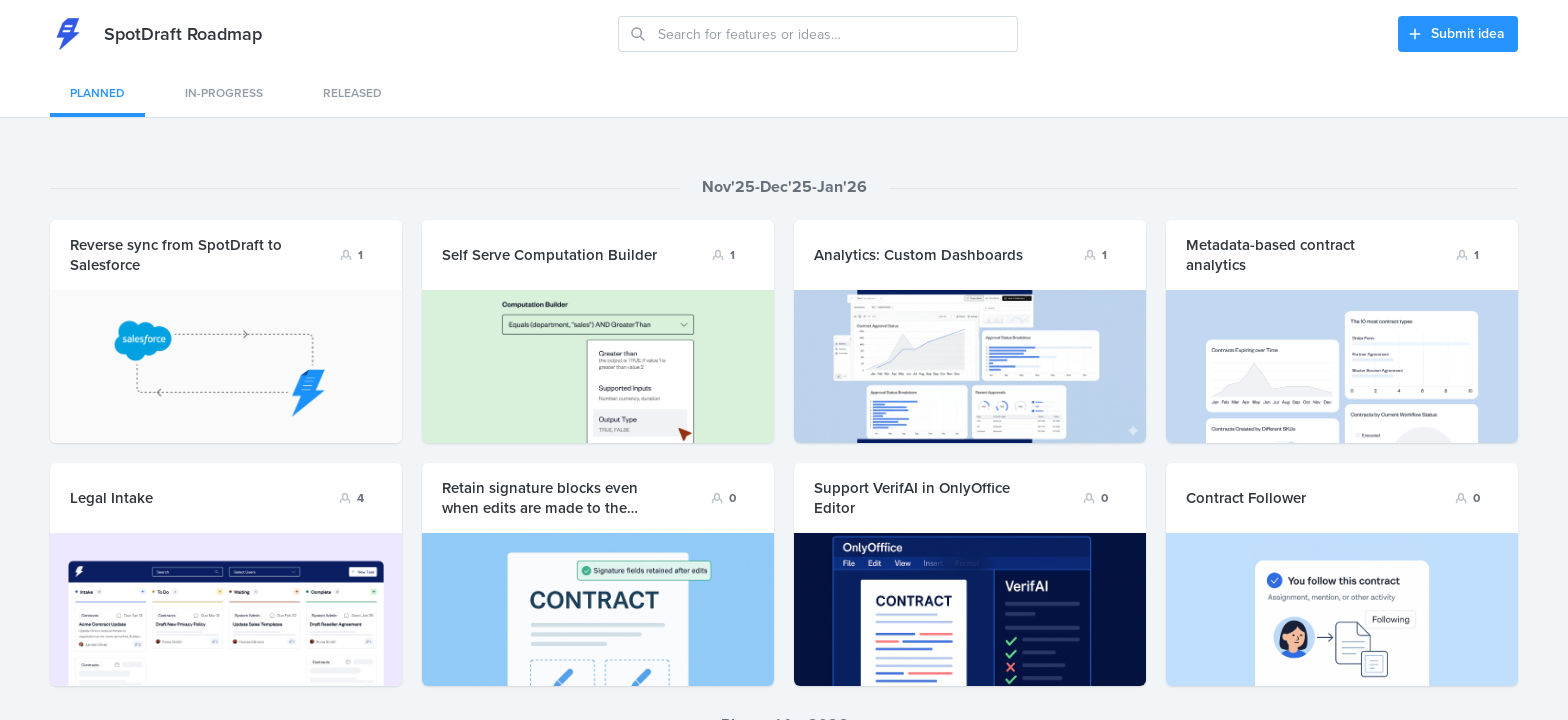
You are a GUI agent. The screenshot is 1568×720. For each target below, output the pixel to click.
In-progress (224, 93)
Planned (97, 93)
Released (352, 93)
